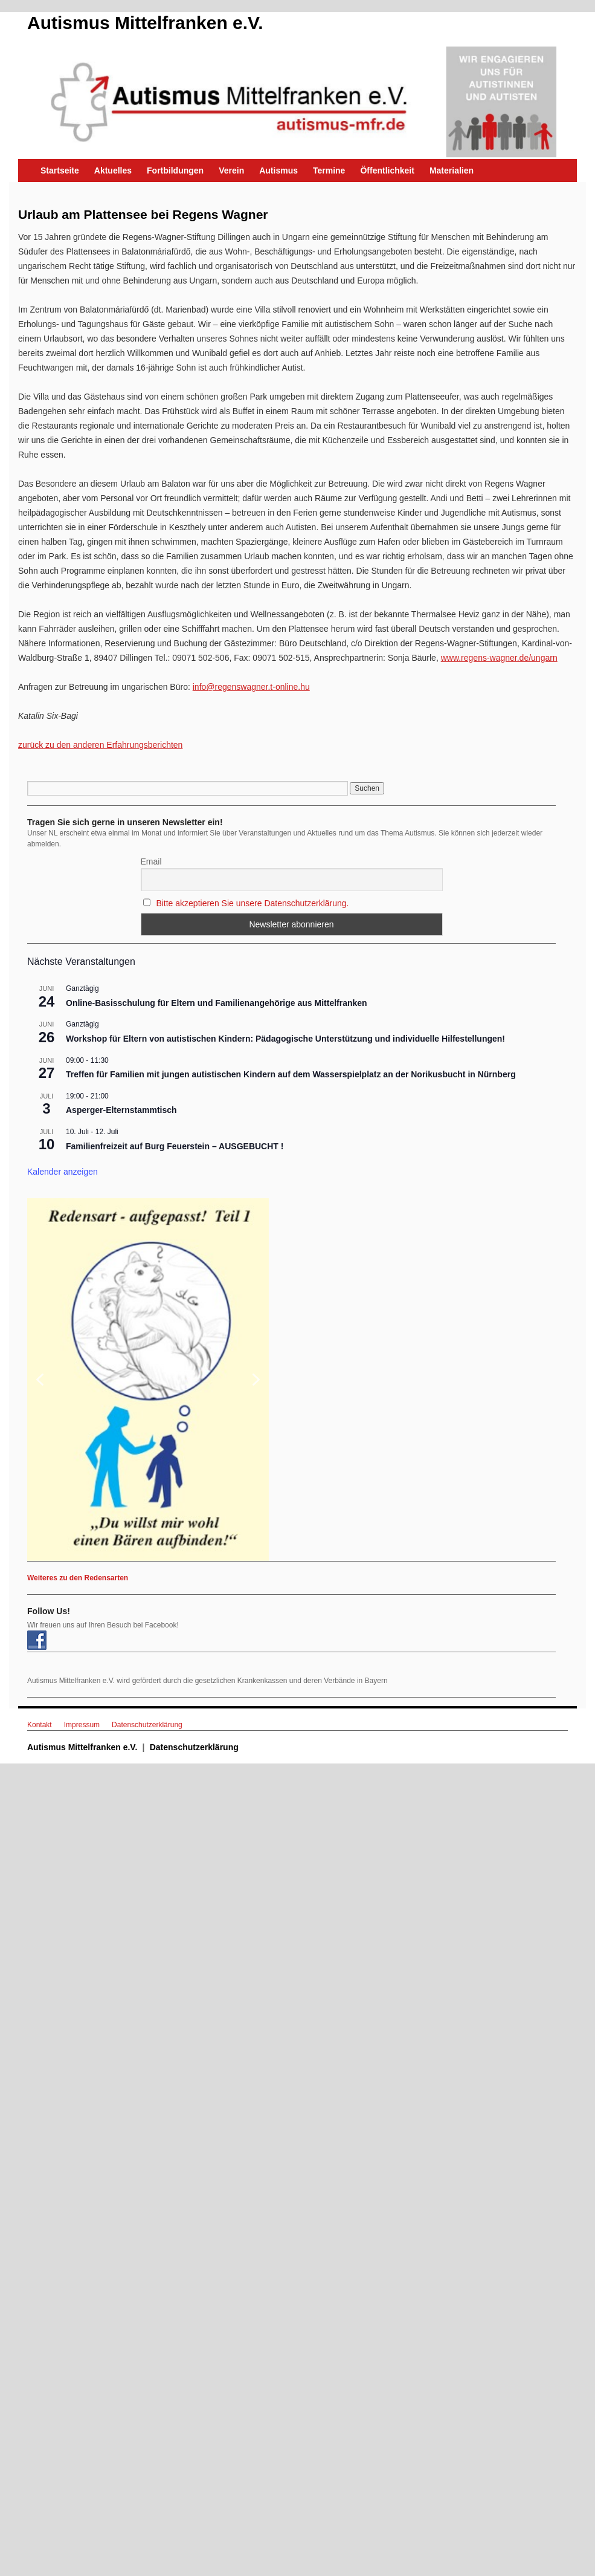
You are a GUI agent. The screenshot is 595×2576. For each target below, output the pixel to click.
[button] (148, 1379)
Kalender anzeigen (62, 1171)
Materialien (451, 170)
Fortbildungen (175, 170)
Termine (329, 170)
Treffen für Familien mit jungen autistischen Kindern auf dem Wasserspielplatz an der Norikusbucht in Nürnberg (291, 1074)
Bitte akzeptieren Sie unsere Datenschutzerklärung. (252, 903)
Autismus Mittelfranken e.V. (145, 23)
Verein (231, 170)
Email (151, 861)
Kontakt (39, 1725)
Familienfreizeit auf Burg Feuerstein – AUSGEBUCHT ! (174, 1146)
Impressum (82, 1725)
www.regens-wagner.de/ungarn (499, 658)
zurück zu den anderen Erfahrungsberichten (100, 745)
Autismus (278, 170)
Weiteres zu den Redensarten (77, 1578)
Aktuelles (113, 170)
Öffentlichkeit (387, 170)
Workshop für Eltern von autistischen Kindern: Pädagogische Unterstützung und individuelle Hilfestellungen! (285, 1038)
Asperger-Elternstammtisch (121, 1110)
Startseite (59, 170)
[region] (291, 1379)
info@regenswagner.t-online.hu (251, 687)
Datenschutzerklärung (147, 1725)
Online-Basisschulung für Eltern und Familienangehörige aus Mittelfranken (216, 1003)
